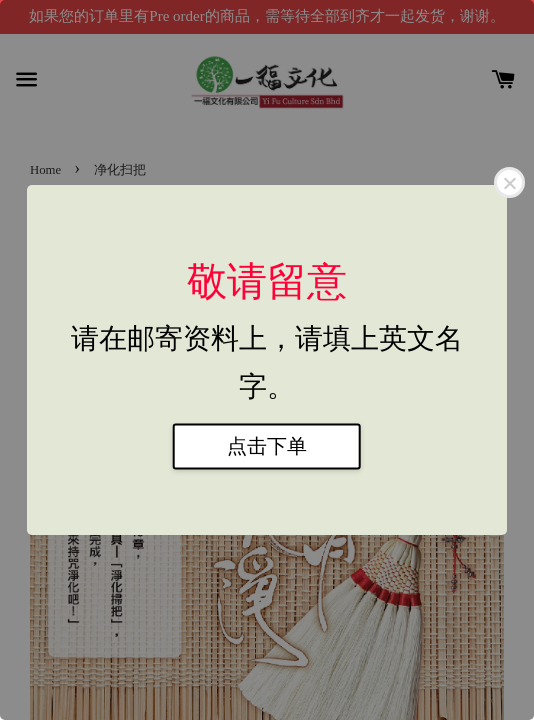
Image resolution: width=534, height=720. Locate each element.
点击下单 (267, 447)
